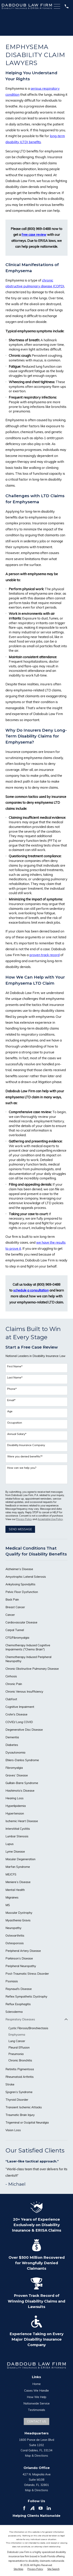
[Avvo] (32, 2508)
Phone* (12, 1389)
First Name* (15, 1366)
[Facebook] (24, 2508)
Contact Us (36, 2421)
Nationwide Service (36, 2403)
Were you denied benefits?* (25, 1456)
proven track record (44, 955)
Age (9, 1411)
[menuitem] (36, 1569)
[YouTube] (41, 2508)
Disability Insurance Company (26, 1445)
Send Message (20, 1529)
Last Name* (15, 1377)
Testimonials (36, 2410)
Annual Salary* (16, 1434)
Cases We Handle (36, 2390)
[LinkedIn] (49, 2508)
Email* (11, 1400)
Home (36, 2384)
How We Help (36, 2397)
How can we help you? (21, 1467)
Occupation (14, 1422)
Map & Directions (36, 2455)
